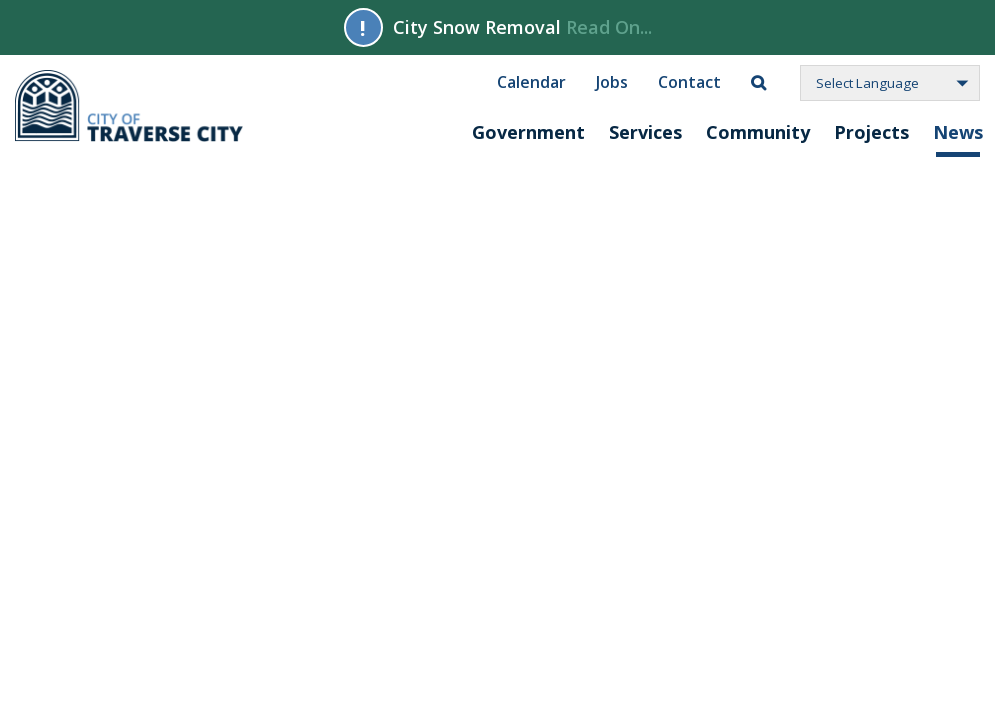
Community (758, 132)
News (958, 132)
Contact (689, 81)
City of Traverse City (130, 106)
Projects (871, 132)
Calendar (531, 81)
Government (528, 132)
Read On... (609, 27)
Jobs (612, 81)
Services (645, 132)
